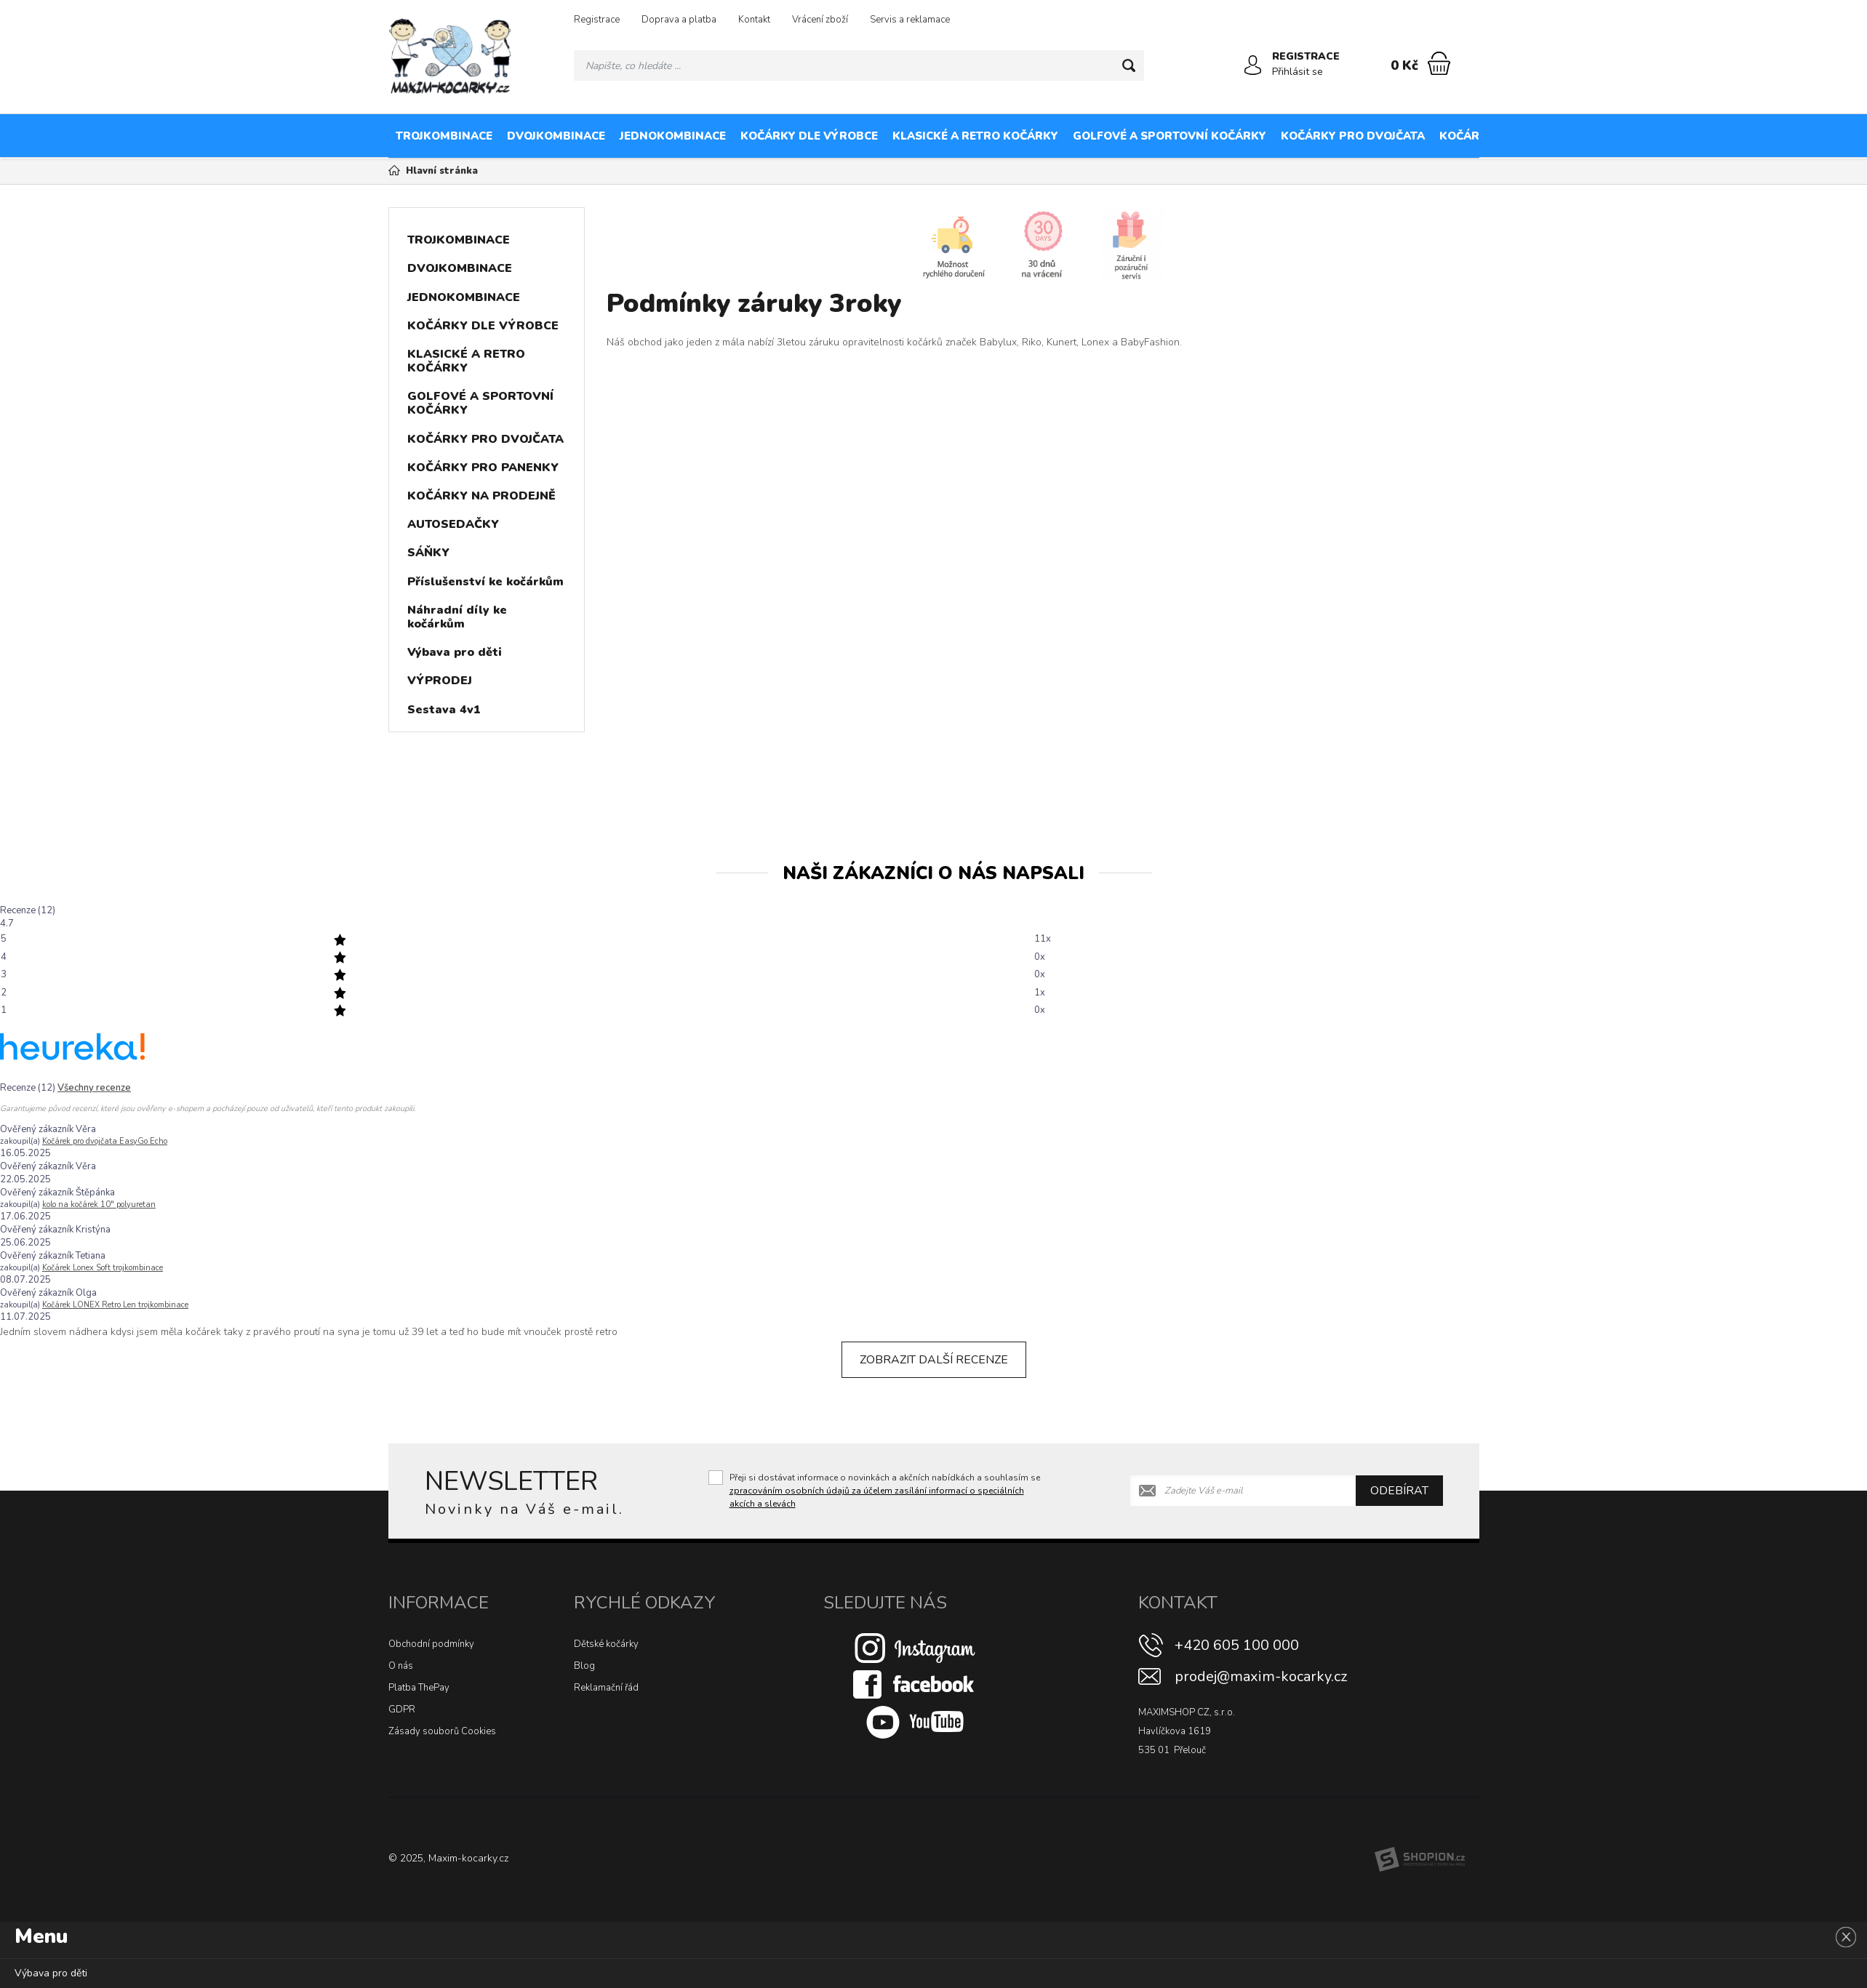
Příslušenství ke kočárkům (485, 582)
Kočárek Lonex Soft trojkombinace (102, 1267)
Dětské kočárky (606, 1644)
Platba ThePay (418, 1687)
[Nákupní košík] (1439, 63)
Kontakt (754, 19)
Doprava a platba (678, 19)
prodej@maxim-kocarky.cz (1261, 1676)
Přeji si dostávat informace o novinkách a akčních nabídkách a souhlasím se (884, 1491)
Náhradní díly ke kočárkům (457, 617)
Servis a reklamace (910, 19)
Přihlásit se (1297, 72)
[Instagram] (915, 1647)
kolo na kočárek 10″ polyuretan (99, 1204)
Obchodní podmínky (431, 1644)
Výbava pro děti (454, 652)
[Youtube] (915, 1721)
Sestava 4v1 (444, 710)
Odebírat (1399, 1491)
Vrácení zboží (820, 19)
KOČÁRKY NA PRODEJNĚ (1663, 136)
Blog (584, 1665)
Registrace (597, 19)
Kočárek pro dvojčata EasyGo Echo (104, 1141)
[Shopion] (1420, 1859)
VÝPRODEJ (439, 681)
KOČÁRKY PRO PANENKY (1509, 136)
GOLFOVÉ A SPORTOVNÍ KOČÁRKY (1169, 136)
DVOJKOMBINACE (556, 136)
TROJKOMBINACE (444, 136)
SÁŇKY (428, 553)
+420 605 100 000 (1237, 1645)
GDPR (401, 1709)
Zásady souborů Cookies (442, 1731)
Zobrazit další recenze (934, 1360)
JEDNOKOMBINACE (673, 136)
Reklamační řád (606, 1687)
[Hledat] (1129, 65)
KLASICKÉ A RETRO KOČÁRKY (975, 136)
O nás (400, 1665)
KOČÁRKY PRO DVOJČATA (1353, 136)
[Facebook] (915, 1683)
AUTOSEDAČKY (1788, 136)
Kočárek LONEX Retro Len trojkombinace (115, 1304)
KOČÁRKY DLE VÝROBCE (809, 136)
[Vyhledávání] (859, 65)
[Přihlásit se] (1253, 65)
